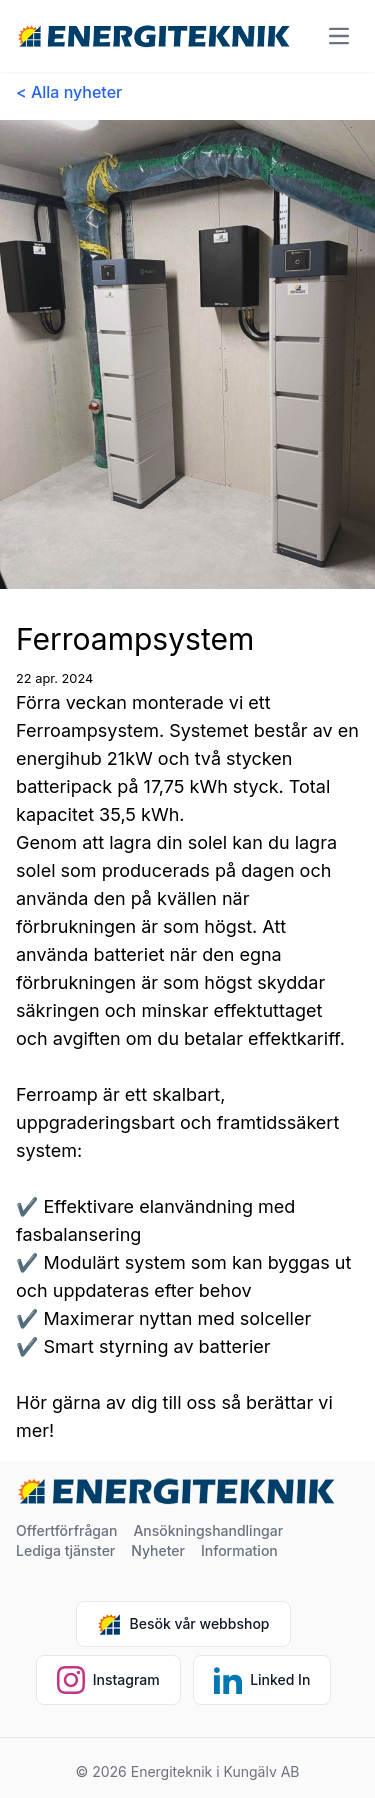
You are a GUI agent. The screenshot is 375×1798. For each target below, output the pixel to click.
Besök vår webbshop (183, 1624)
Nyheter (158, 1550)
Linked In (262, 1680)
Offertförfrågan (66, 1530)
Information (239, 1550)
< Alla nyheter (69, 92)
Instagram (108, 1680)
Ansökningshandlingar (208, 1530)
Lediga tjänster (65, 1550)
